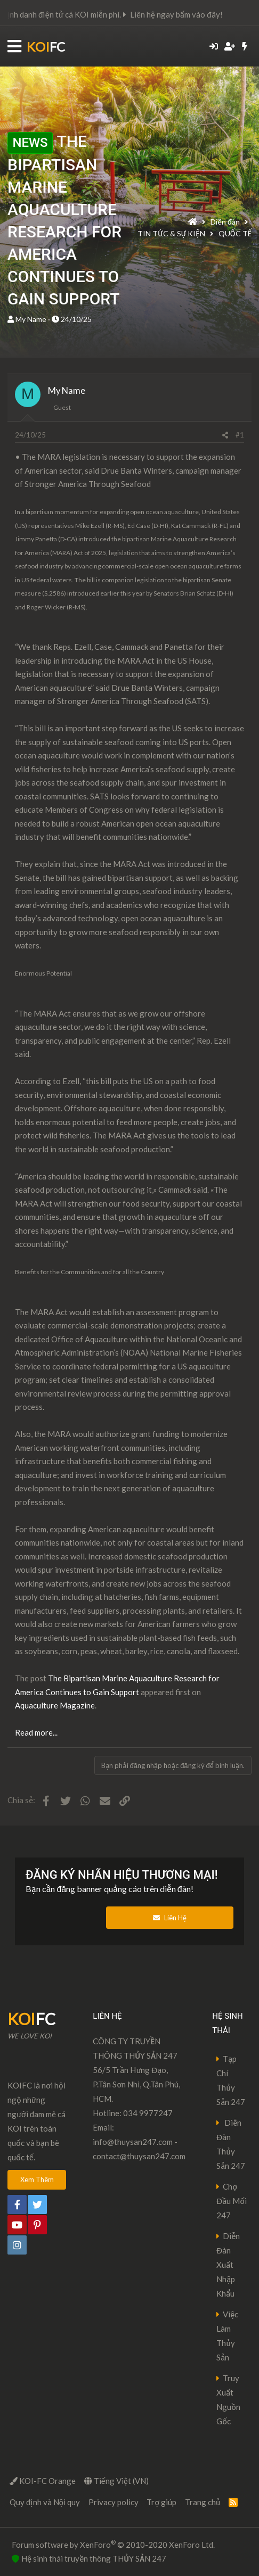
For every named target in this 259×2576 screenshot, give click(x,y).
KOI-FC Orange (43, 2481)
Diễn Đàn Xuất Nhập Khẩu (228, 2264)
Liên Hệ (170, 1917)
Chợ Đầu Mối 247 (231, 2201)
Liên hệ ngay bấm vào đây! (196, 14)
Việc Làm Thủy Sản (227, 2335)
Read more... (36, 1732)
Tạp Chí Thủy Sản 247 (230, 2080)
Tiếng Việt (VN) (116, 2481)
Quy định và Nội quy (45, 2502)
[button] (14, 46)
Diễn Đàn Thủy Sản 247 (230, 2144)
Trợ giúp (161, 2502)
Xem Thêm (37, 2179)
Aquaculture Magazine (55, 1705)
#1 (240, 435)
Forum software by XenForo (113, 2544)
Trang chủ (203, 2502)
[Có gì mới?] (245, 46)
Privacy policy (113, 2502)
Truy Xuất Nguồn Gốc (228, 2399)
